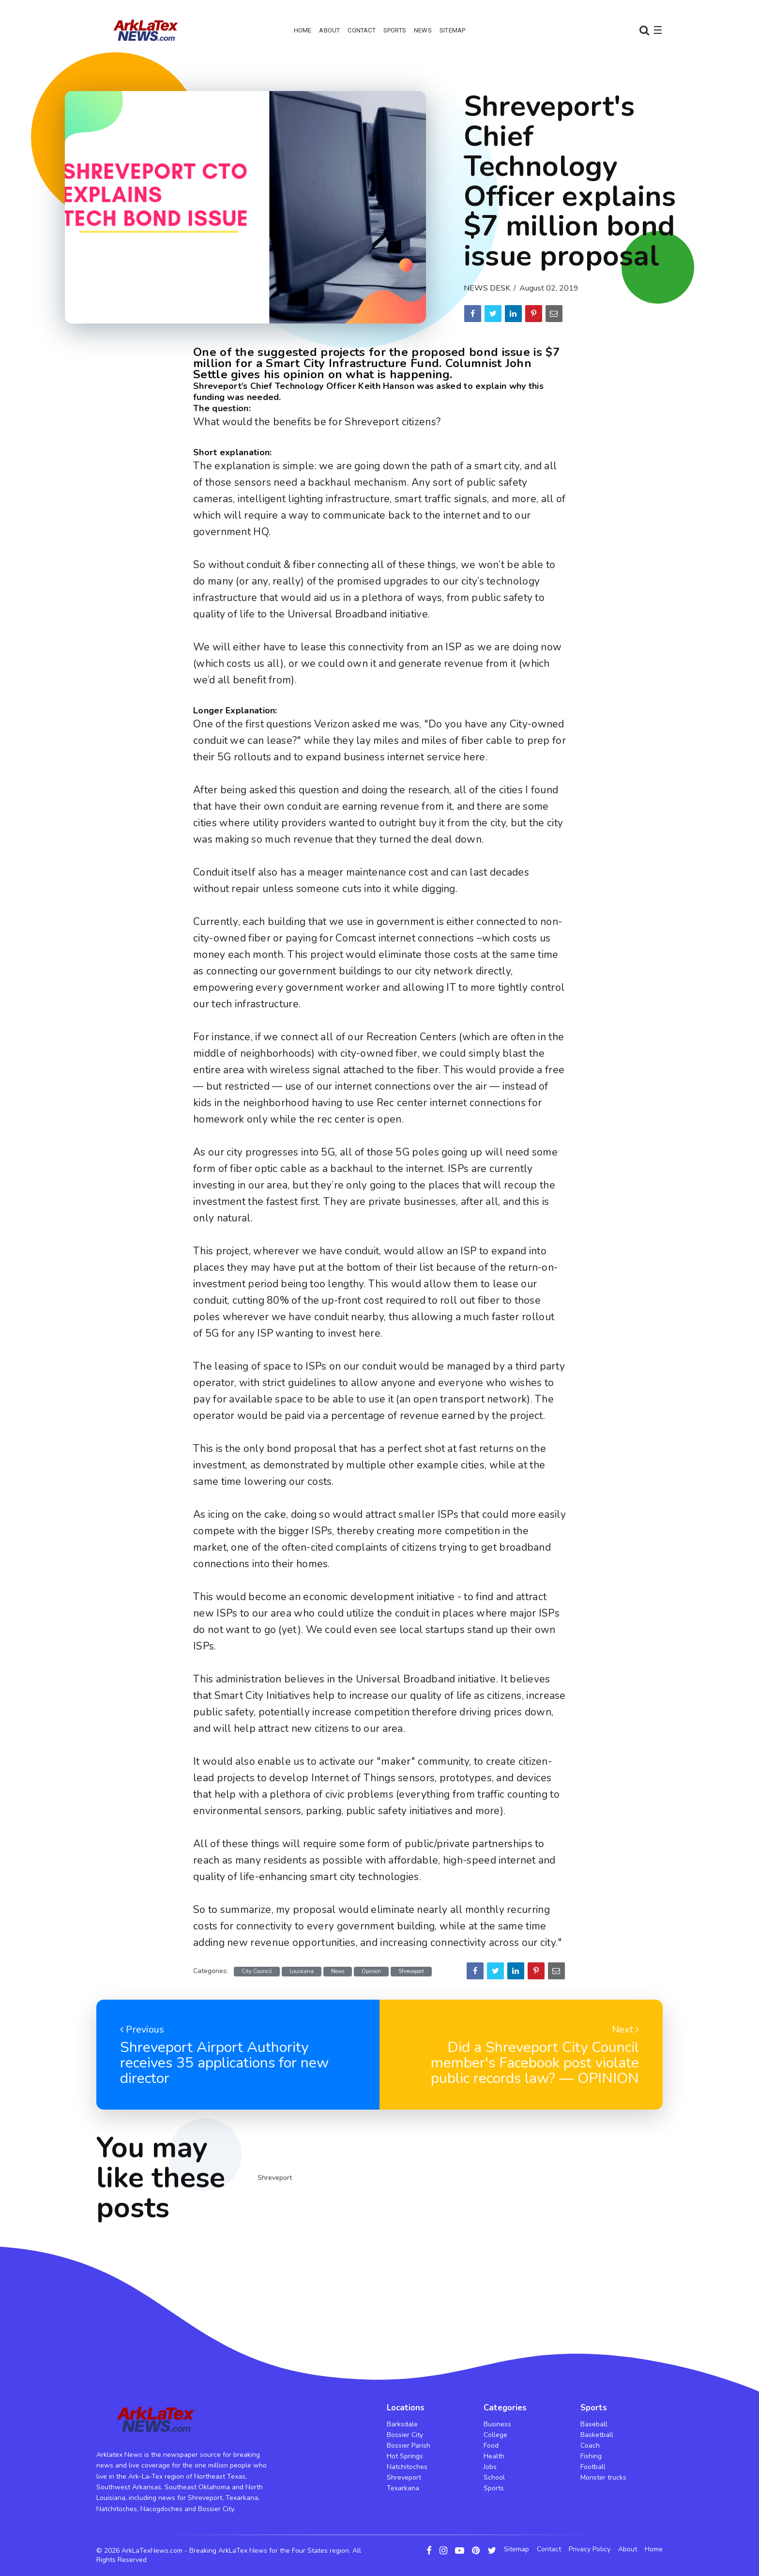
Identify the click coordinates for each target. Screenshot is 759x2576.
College (495, 2434)
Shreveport (411, 1971)
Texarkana (403, 2488)
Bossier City (405, 2434)
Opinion (371, 1971)
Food (491, 2445)
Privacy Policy (589, 2549)
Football (593, 2466)
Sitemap (452, 30)
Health (494, 2456)
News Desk (487, 288)
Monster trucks (603, 2477)
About (329, 30)
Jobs (490, 2466)
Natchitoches (407, 2466)
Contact (361, 30)
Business (497, 2424)
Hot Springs (405, 2456)
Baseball (593, 2424)
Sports (394, 30)
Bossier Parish (408, 2445)
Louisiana (301, 1971)
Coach (590, 2445)
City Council (257, 1971)
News (423, 30)
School (494, 2477)
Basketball (596, 2434)
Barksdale (402, 2424)
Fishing (591, 2456)
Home (303, 30)
